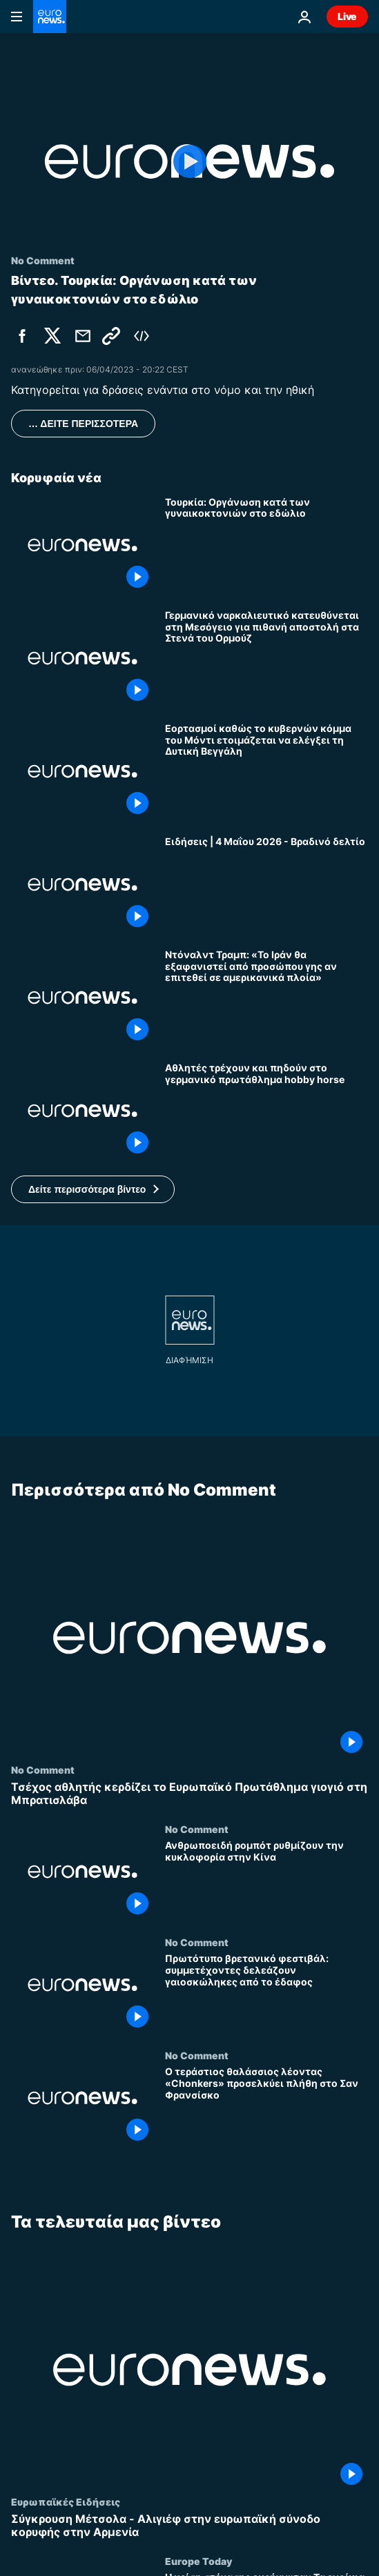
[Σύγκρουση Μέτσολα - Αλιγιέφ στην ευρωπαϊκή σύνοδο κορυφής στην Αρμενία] (189, 2526)
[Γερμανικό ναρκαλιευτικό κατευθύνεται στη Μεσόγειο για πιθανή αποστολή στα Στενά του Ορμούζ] (266, 658)
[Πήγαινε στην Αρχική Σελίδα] (49, 16)
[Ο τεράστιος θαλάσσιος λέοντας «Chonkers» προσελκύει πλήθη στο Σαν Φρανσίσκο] (266, 2106)
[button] (93, 1189)
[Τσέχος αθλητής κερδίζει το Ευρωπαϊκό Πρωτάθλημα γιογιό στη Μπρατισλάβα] (189, 1794)
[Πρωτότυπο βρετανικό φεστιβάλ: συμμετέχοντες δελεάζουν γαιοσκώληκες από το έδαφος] (266, 1993)
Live (347, 16)
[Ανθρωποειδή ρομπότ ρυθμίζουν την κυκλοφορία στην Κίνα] (266, 1880)
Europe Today (198, 2560)
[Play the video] (189, 161)
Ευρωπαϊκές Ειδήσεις (65, 2501)
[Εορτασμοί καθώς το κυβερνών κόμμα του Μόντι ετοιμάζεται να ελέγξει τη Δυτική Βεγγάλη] (266, 771)
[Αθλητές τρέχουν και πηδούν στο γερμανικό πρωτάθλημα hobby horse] (266, 1110)
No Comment (43, 1769)
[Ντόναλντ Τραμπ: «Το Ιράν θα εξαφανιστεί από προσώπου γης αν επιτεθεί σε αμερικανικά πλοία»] (266, 997)
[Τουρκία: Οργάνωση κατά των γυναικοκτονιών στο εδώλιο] (266, 545)
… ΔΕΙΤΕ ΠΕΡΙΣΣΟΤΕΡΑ (83, 423)
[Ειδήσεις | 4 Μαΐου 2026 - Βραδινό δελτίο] (266, 884)
